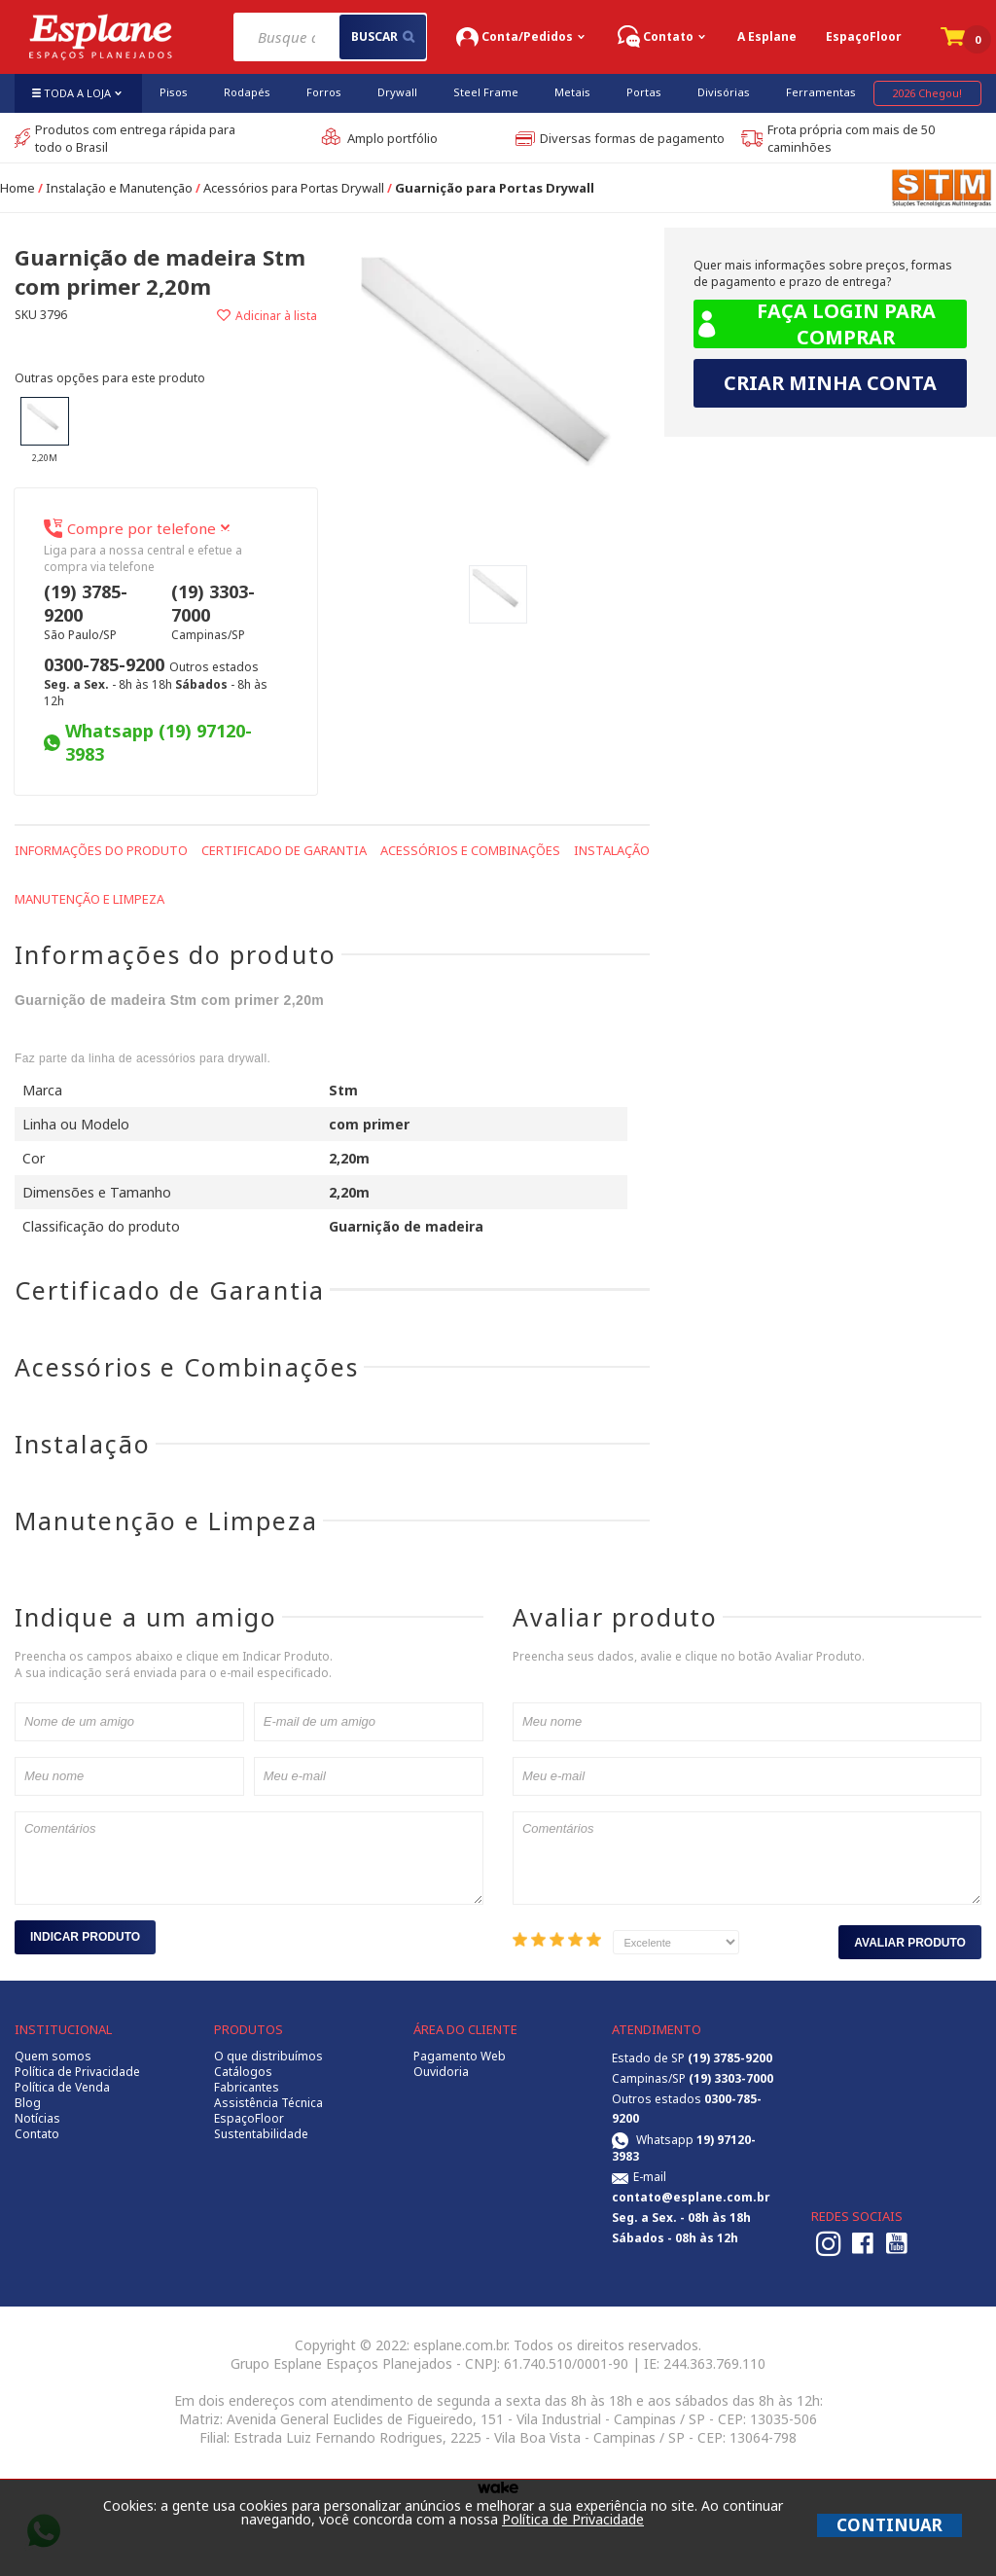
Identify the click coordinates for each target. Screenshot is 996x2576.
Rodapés (247, 92)
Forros (323, 92)
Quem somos (53, 2056)
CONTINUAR (889, 2525)
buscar (382, 36)
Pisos (174, 92)
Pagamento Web (459, 2056)
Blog (28, 2103)
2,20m (44, 430)
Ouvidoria (441, 2072)
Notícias (37, 2119)
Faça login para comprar (815, 324)
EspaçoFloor (864, 36)
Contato (37, 2134)
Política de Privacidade (77, 2072)
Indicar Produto (85, 1937)
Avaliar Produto (910, 1943)
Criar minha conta (830, 383)
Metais (572, 92)
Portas (643, 92)
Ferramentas (821, 92)
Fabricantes (246, 2087)
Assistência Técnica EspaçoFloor (268, 2111)
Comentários (249, 1858)
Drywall (397, 92)
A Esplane (767, 36)
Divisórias (723, 92)
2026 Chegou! (927, 93)
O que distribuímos (268, 2056)
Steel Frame (485, 92)
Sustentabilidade (261, 2134)
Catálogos (243, 2072)
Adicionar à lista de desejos (242, 315)
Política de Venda (62, 2087)
